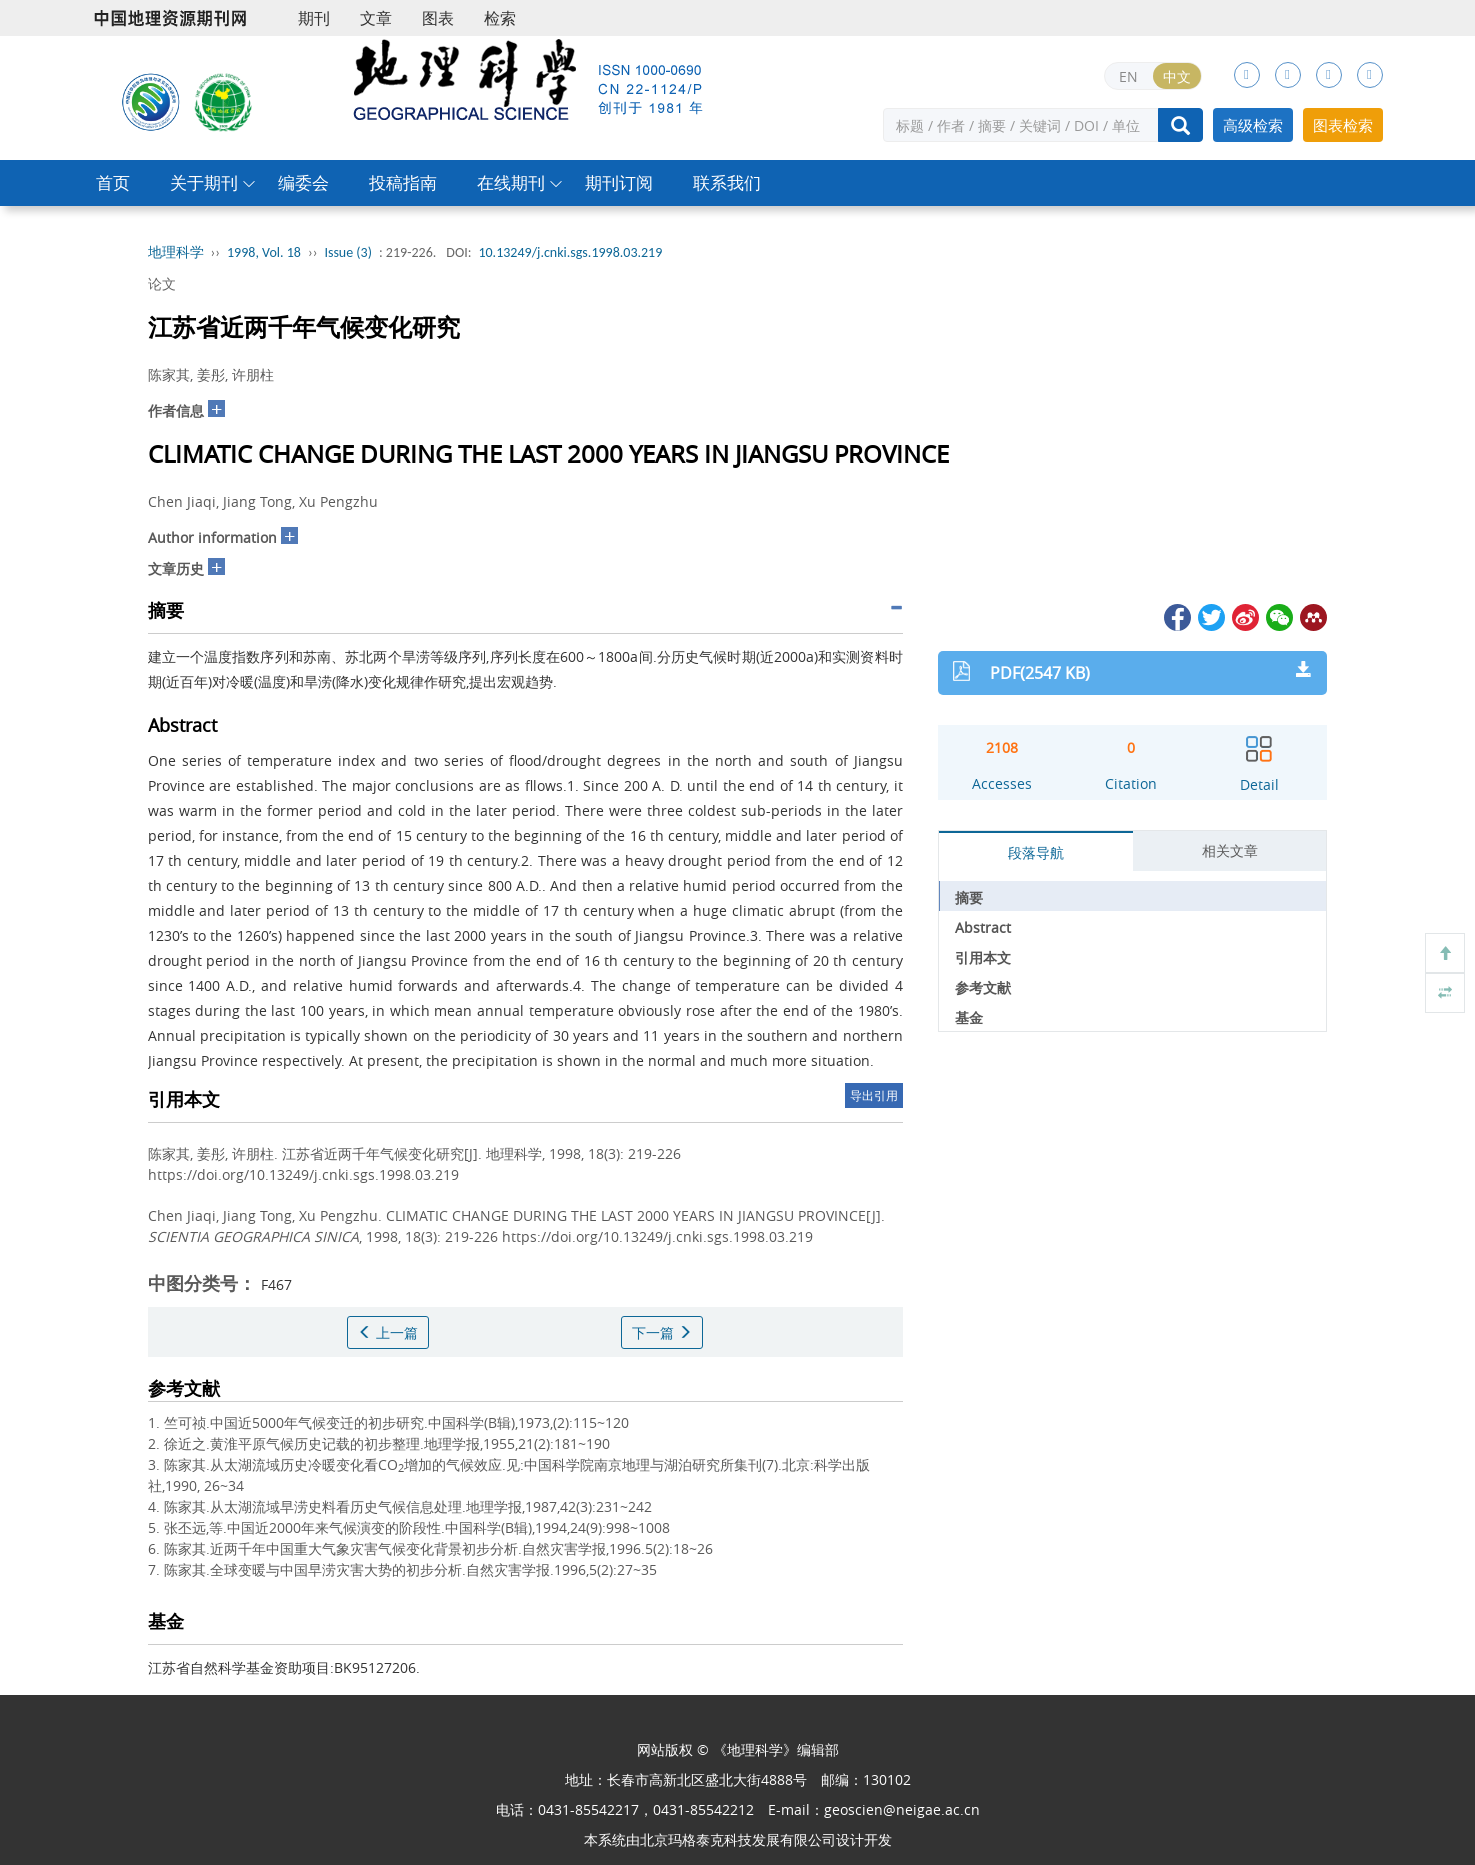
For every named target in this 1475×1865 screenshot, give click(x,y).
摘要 (969, 897)
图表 (438, 18)
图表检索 (1343, 125)
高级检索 (1253, 125)
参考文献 (983, 987)
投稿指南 (403, 182)
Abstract (983, 927)
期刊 (314, 18)
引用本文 (983, 957)
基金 (969, 1017)
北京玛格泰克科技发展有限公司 (738, 1839)
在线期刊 (511, 182)
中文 (1177, 76)
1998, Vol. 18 (264, 252)
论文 (162, 283)
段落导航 (1036, 852)
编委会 (303, 182)
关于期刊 (204, 182)
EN (1128, 76)
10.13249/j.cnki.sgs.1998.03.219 (570, 252)
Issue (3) (348, 252)
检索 (500, 18)
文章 (376, 18)
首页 (113, 182)
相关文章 (1230, 850)
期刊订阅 (619, 182)
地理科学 (176, 252)
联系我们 (727, 182)
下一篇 (662, 1332)
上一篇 (388, 1332)
